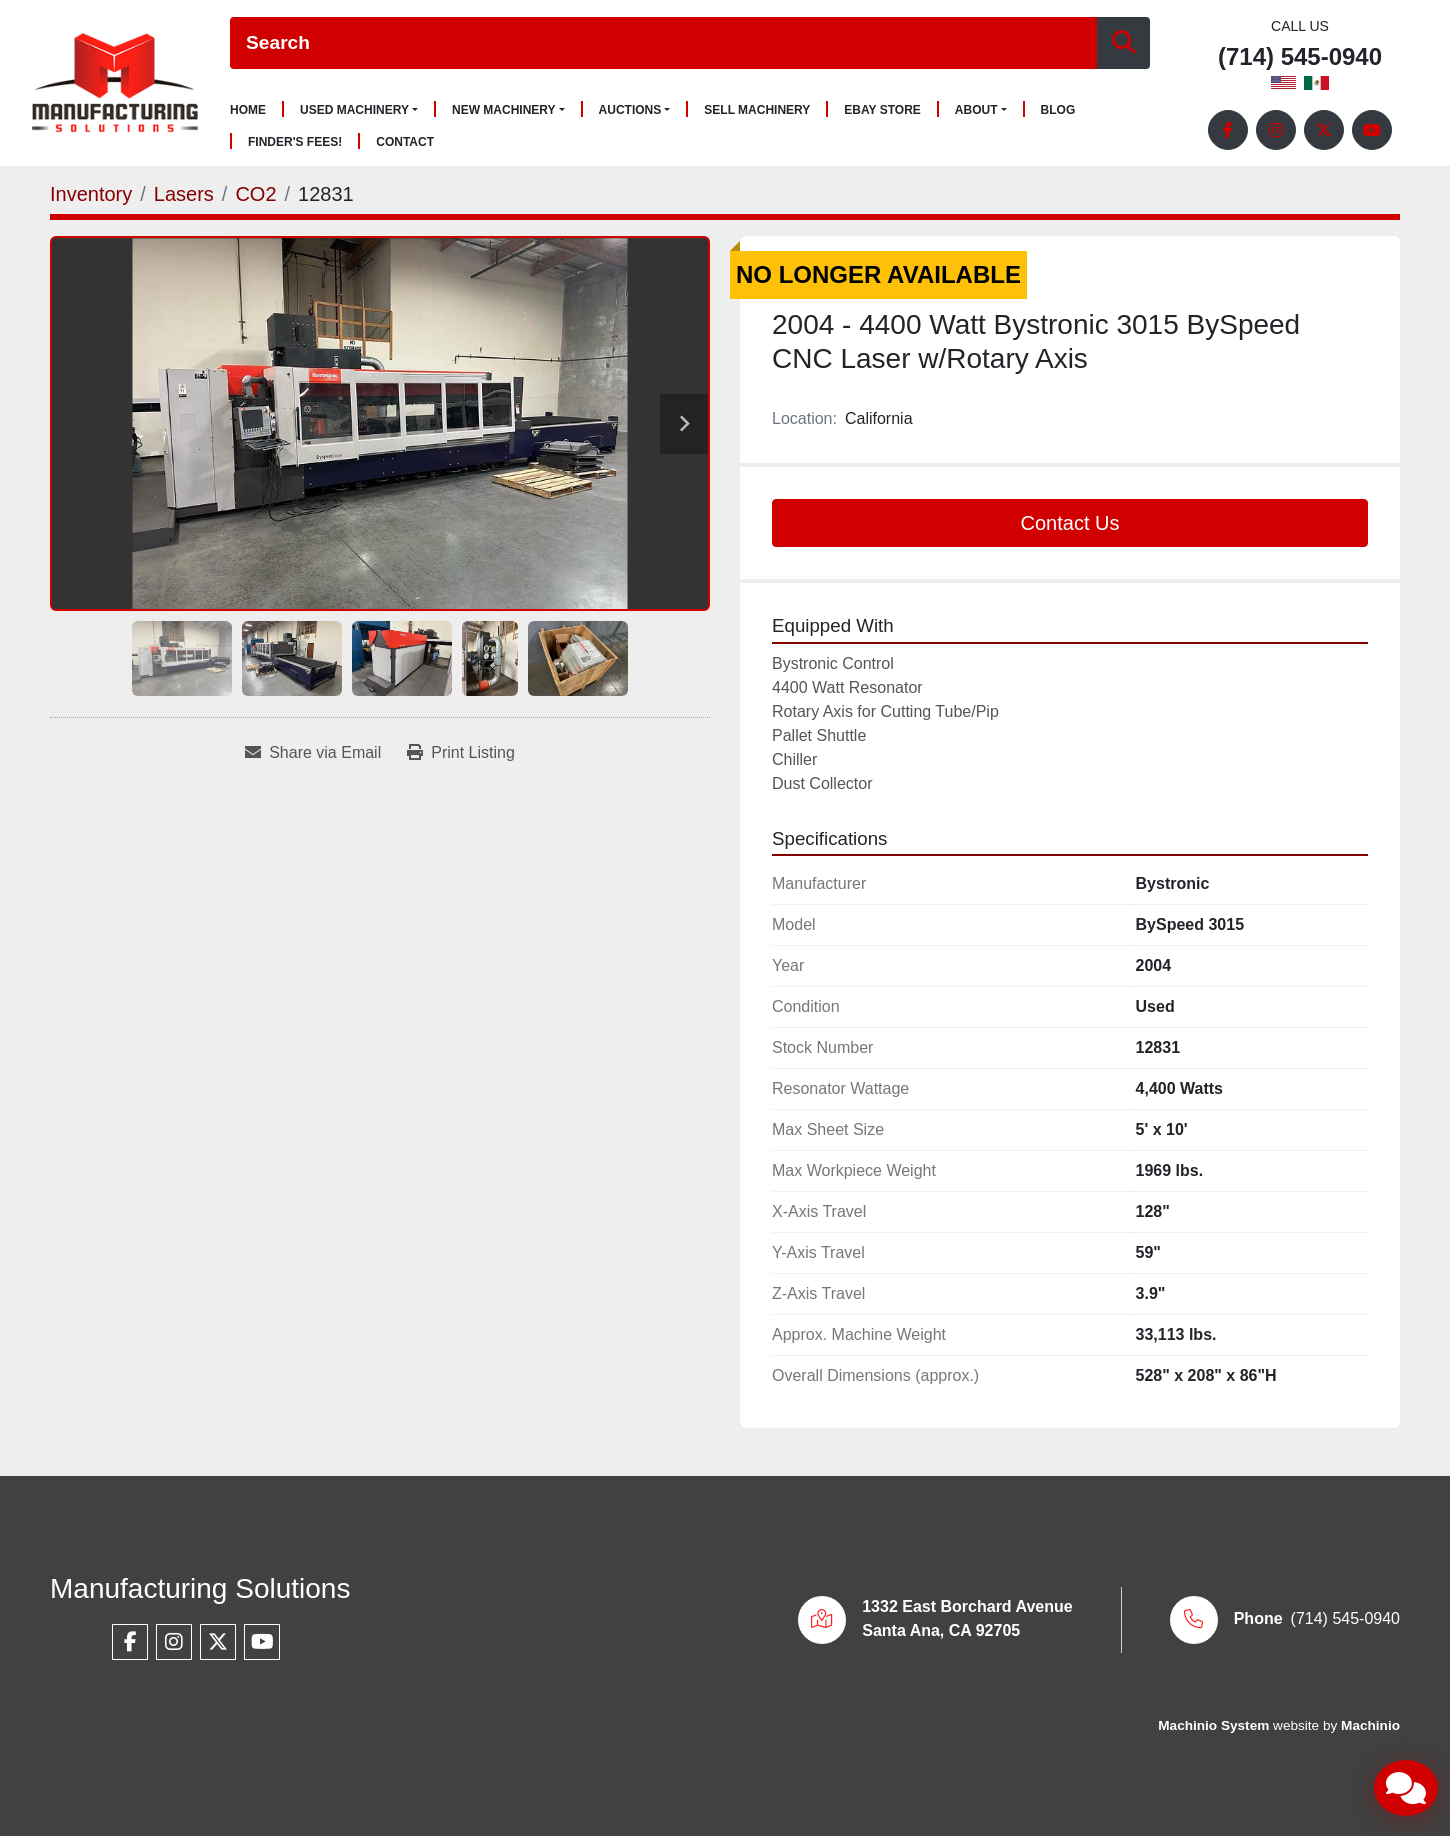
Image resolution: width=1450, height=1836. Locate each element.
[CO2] (255, 194)
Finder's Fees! (295, 142)
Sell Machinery (757, 110)
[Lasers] (184, 194)
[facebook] (1228, 130)
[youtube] (1372, 130)
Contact (405, 142)
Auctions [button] (630, 110)
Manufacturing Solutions (200, 1588)
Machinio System (1213, 1725)
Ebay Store (882, 110)
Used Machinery (354, 110)
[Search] (663, 43)
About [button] (976, 110)
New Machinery (504, 110)
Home (248, 110)
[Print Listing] (461, 753)
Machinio (1370, 1725)
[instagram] (1276, 130)
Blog (1058, 110)
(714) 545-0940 (1300, 57)
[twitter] (1324, 130)
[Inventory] (91, 194)
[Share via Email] (313, 753)
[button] (359, 110)
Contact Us (1070, 523)
